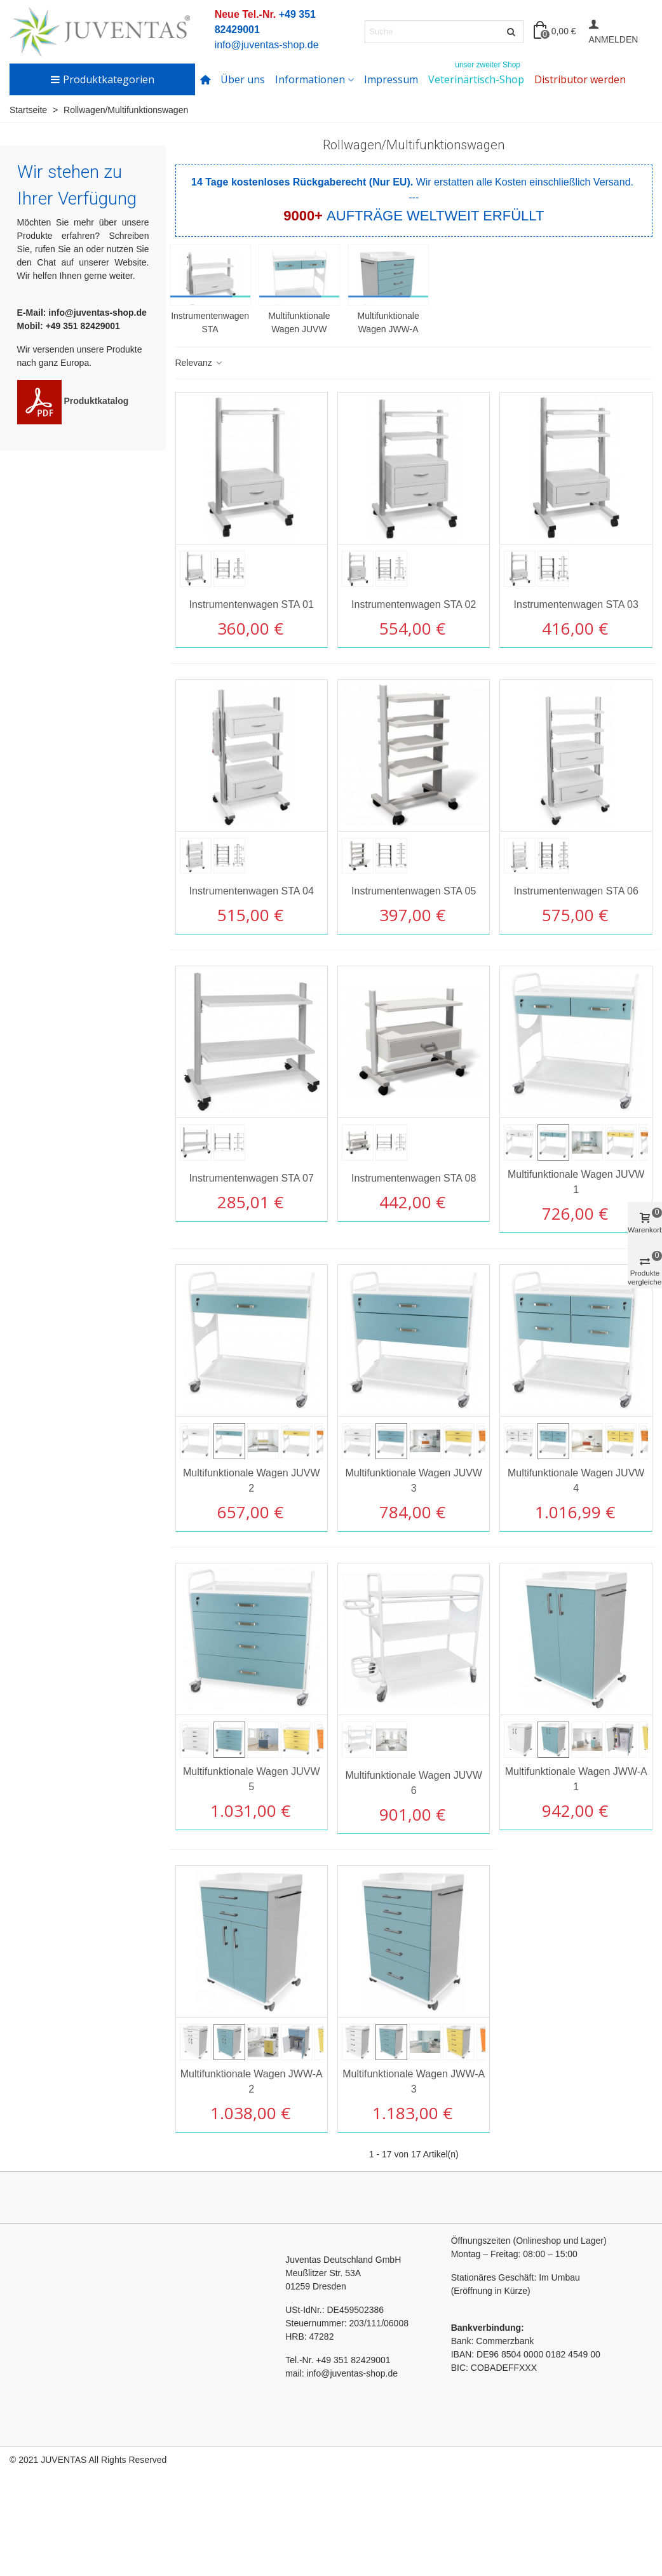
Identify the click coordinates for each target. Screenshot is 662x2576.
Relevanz (199, 363)
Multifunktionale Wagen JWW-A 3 (413, 2081)
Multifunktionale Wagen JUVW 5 (251, 1779)
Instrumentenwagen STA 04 (251, 891)
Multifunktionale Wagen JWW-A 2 (251, 2081)
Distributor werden (580, 79)
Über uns (242, 79)
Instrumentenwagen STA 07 (251, 1178)
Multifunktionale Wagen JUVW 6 (413, 1783)
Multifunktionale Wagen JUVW (299, 322)
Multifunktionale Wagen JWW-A (388, 322)
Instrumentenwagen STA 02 (413, 604)
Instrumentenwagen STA (210, 322)
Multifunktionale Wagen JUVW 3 (413, 1480)
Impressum (391, 79)
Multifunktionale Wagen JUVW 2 (251, 1480)
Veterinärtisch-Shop (476, 75)
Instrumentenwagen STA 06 (576, 891)
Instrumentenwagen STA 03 (576, 604)
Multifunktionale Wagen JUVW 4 (576, 1480)
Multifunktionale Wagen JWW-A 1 (576, 1779)
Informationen (310, 79)
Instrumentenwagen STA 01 (251, 604)
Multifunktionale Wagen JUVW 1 (576, 1182)
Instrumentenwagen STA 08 (413, 1178)
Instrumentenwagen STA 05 (413, 891)
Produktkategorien (102, 79)
